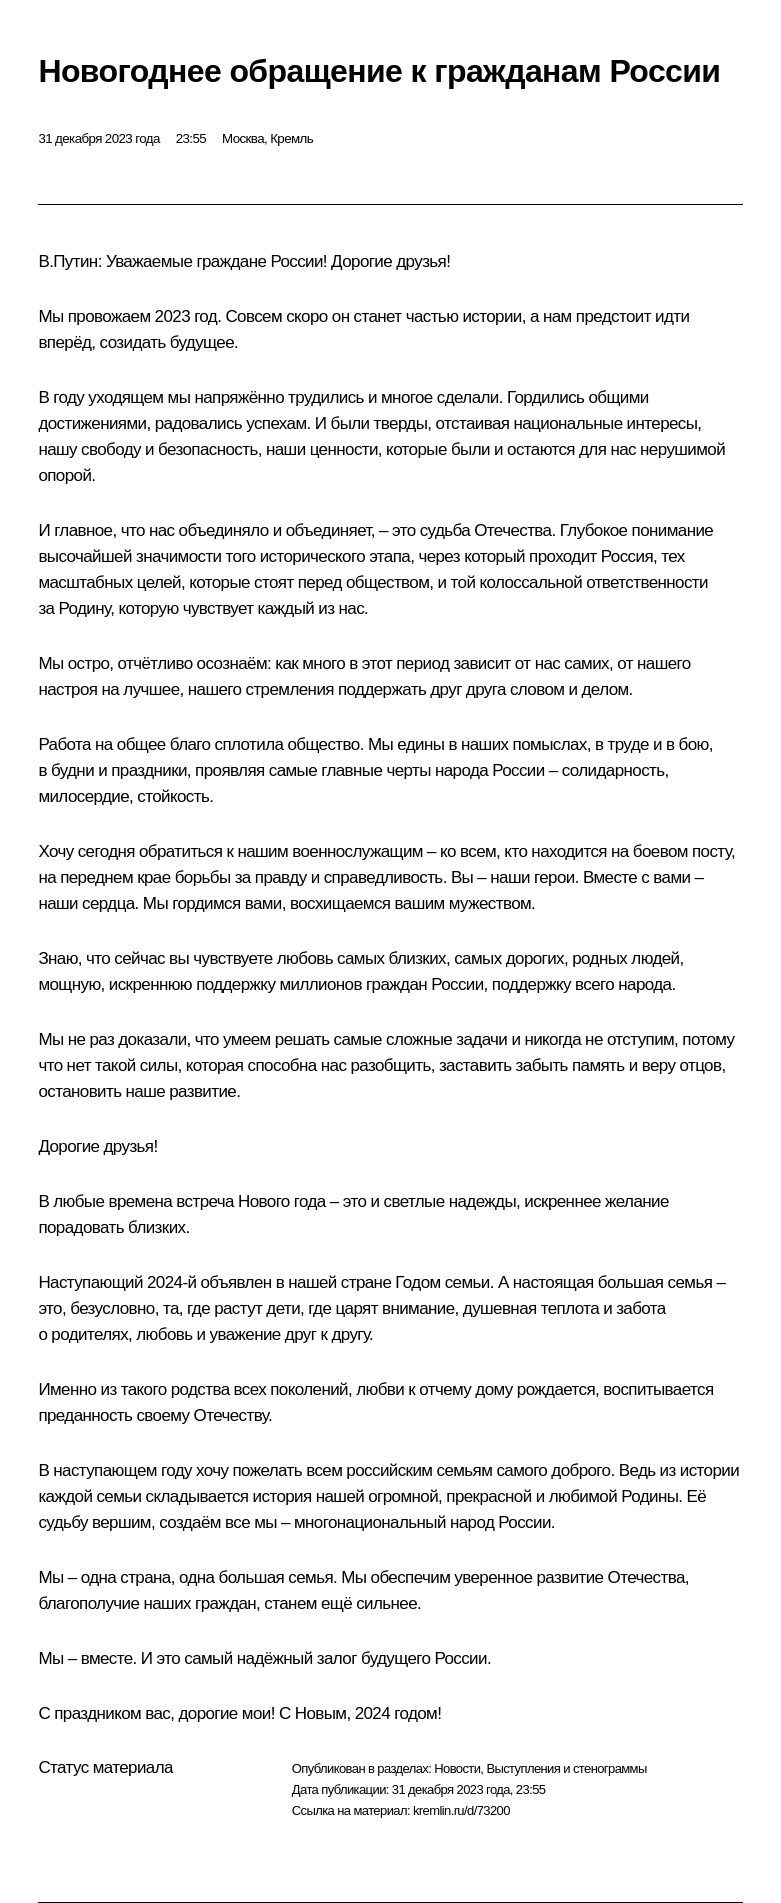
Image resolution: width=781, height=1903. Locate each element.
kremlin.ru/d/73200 (461, 1810)
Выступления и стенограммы (566, 1768)
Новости (457, 1768)
